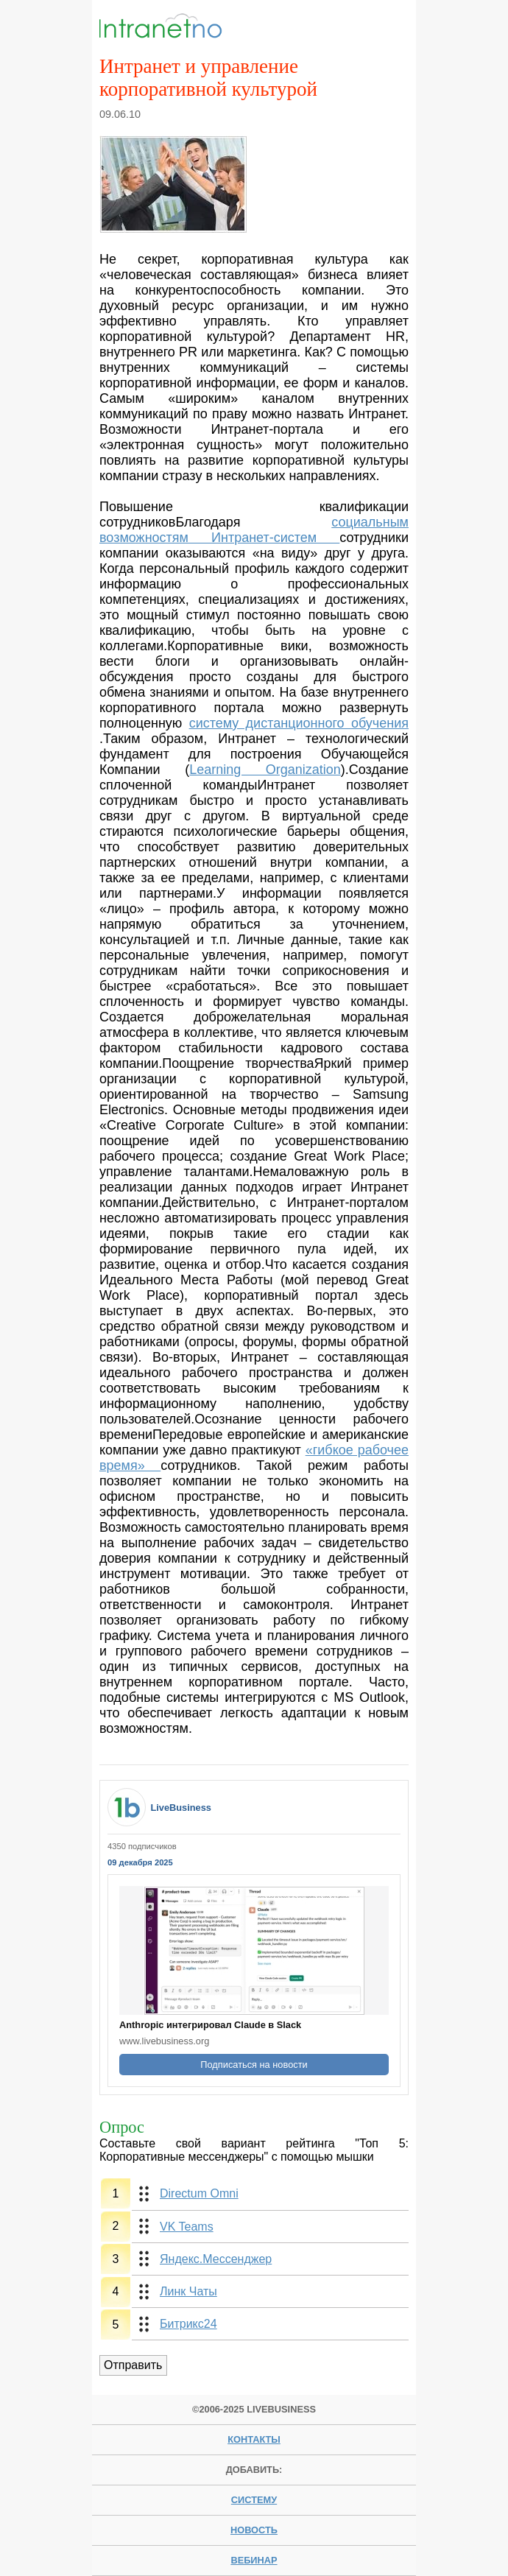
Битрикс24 (188, 2324)
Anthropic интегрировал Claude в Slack (210, 2024)
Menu (385, 27)
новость (254, 2529)
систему (254, 2499)
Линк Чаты (188, 2291)
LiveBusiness (180, 1807)
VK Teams (187, 2226)
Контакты (254, 2439)
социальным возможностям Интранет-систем (254, 530)
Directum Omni (199, 2193)
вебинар (253, 2560)
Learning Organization (265, 769)
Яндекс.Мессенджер (216, 2259)
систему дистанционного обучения (299, 723)
